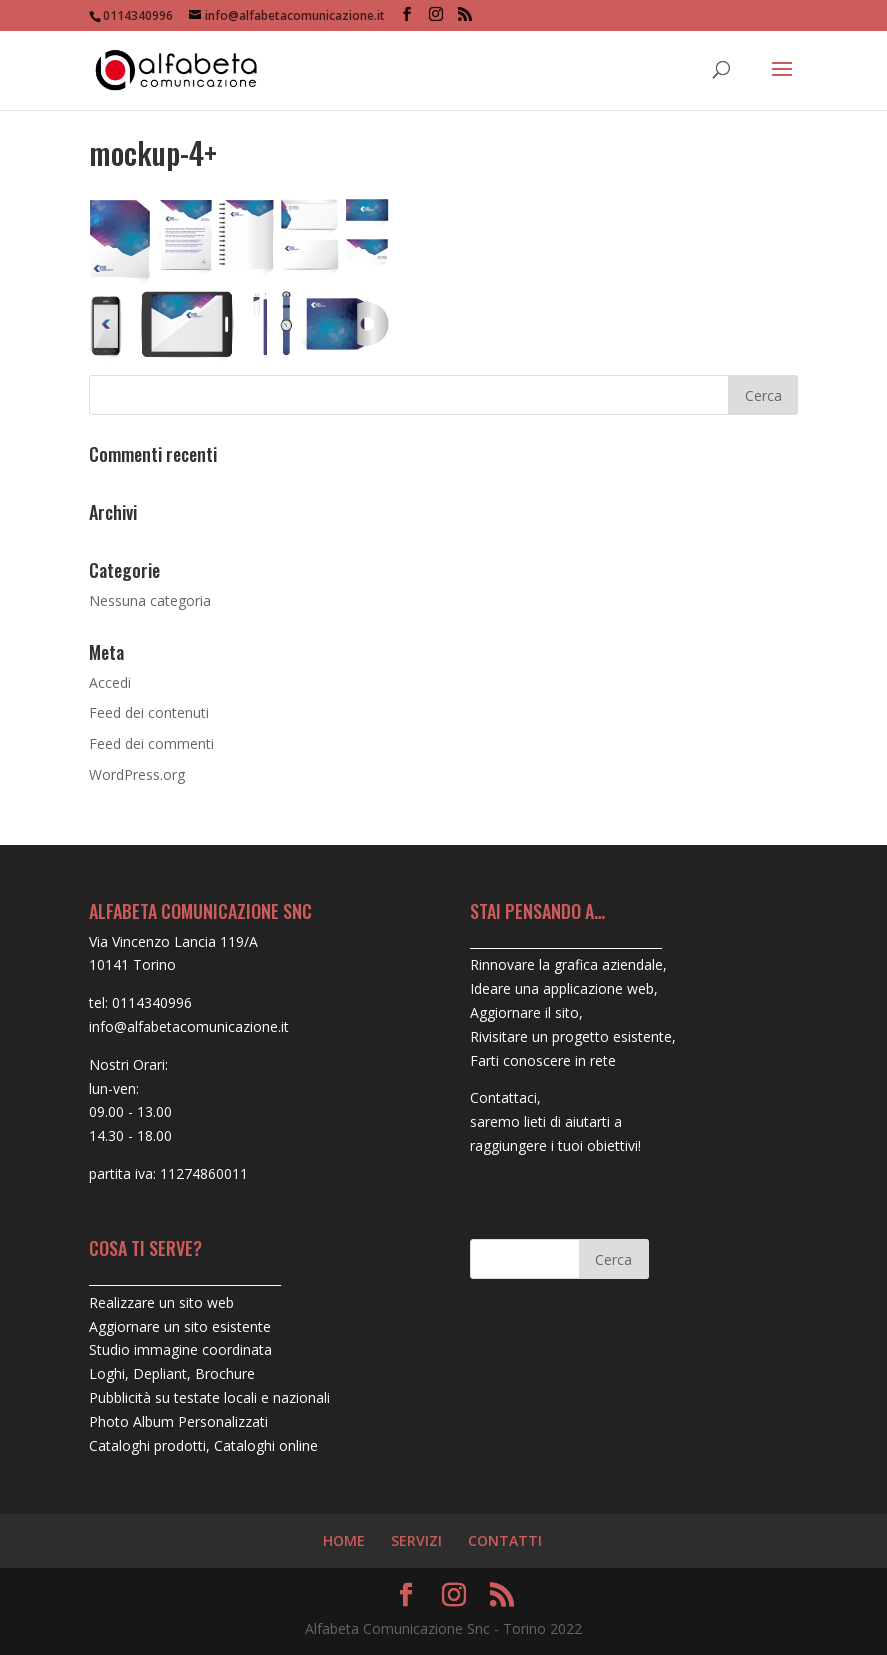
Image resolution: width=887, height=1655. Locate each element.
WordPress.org (137, 774)
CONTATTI (505, 1540)
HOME (344, 1540)
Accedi (110, 682)
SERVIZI (416, 1540)
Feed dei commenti (151, 743)
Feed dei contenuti (149, 712)
